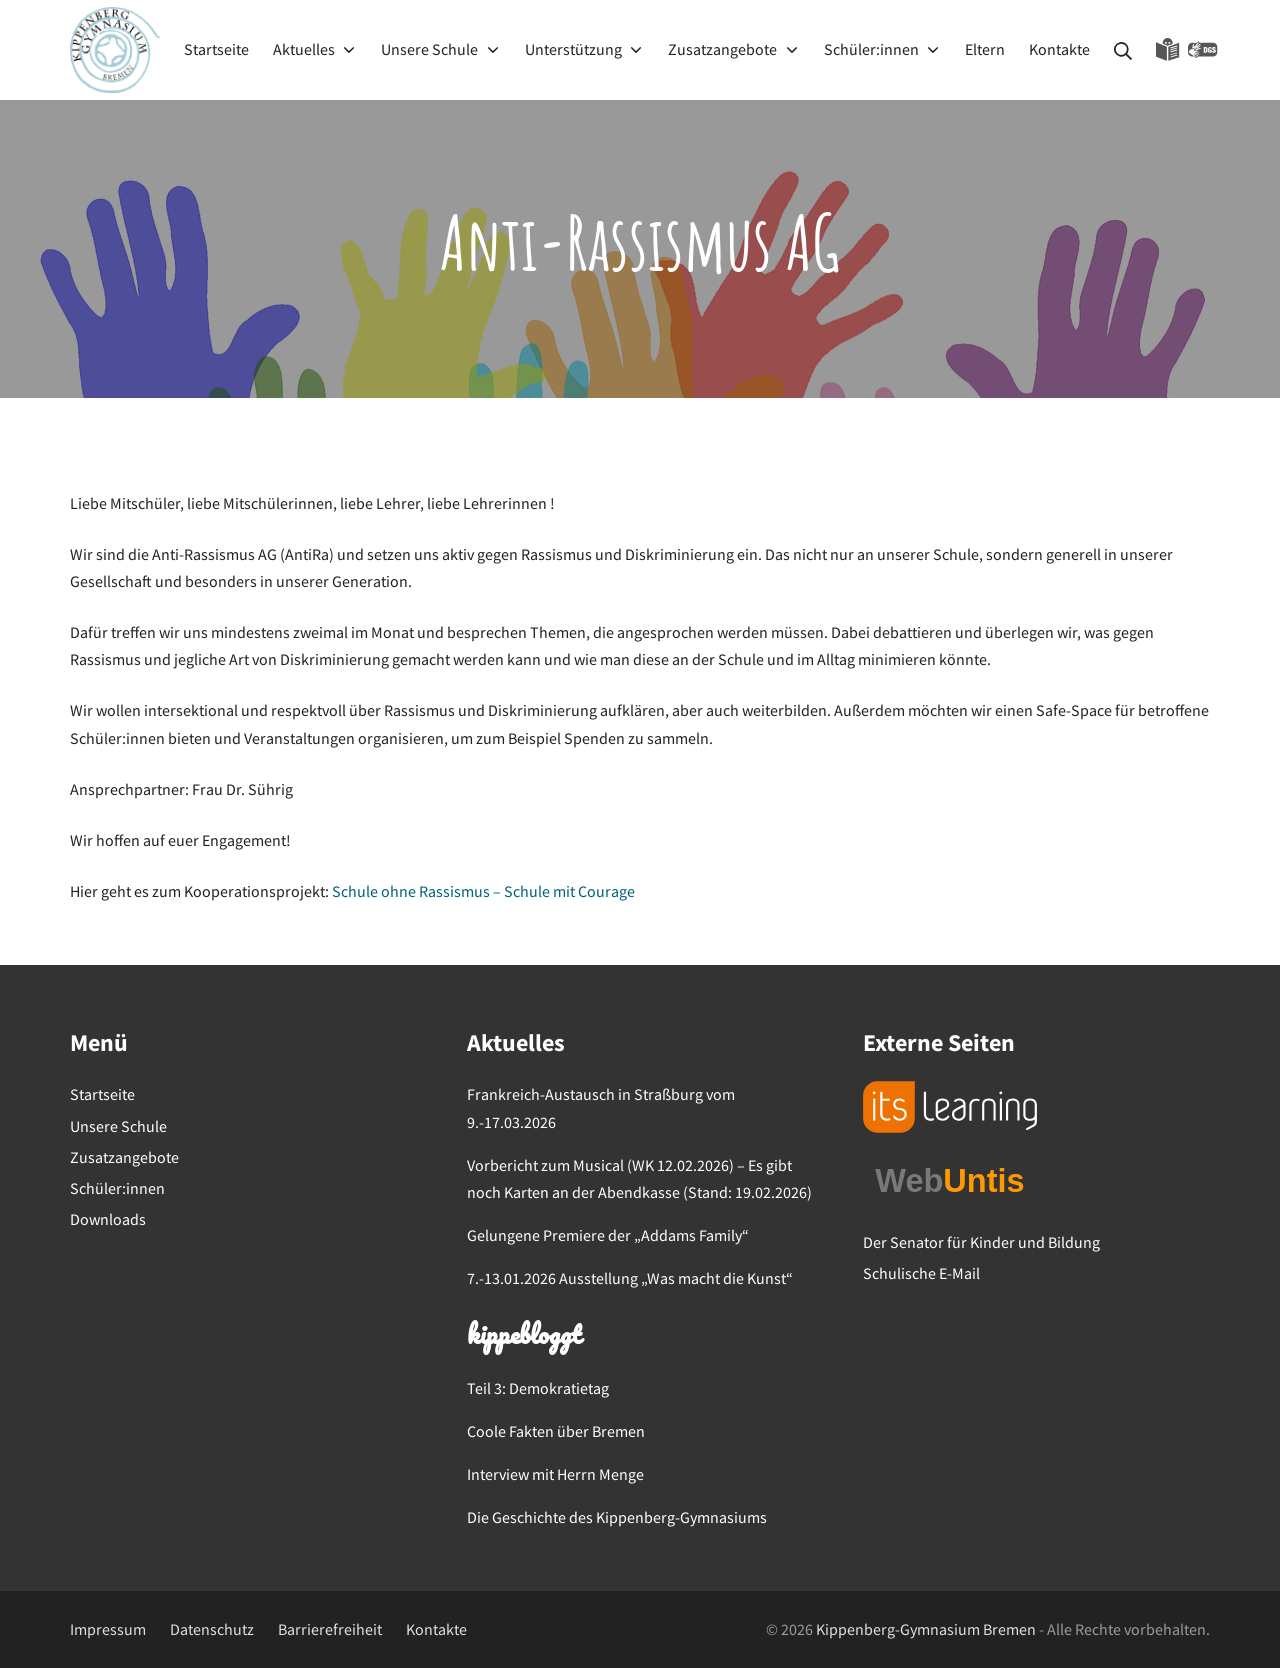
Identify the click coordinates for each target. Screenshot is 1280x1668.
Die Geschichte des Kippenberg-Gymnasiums (617, 1517)
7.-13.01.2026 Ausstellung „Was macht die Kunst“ (630, 1278)
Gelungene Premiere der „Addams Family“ (608, 1235)
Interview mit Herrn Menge (555, 1474)
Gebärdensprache (1203, 50)
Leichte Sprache (1168, 50)
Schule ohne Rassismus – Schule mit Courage (483, 891)
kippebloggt (523, 1337)
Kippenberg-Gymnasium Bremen (926, 1629)
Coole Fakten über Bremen (556, 1431)
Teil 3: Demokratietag (538, 1388)
